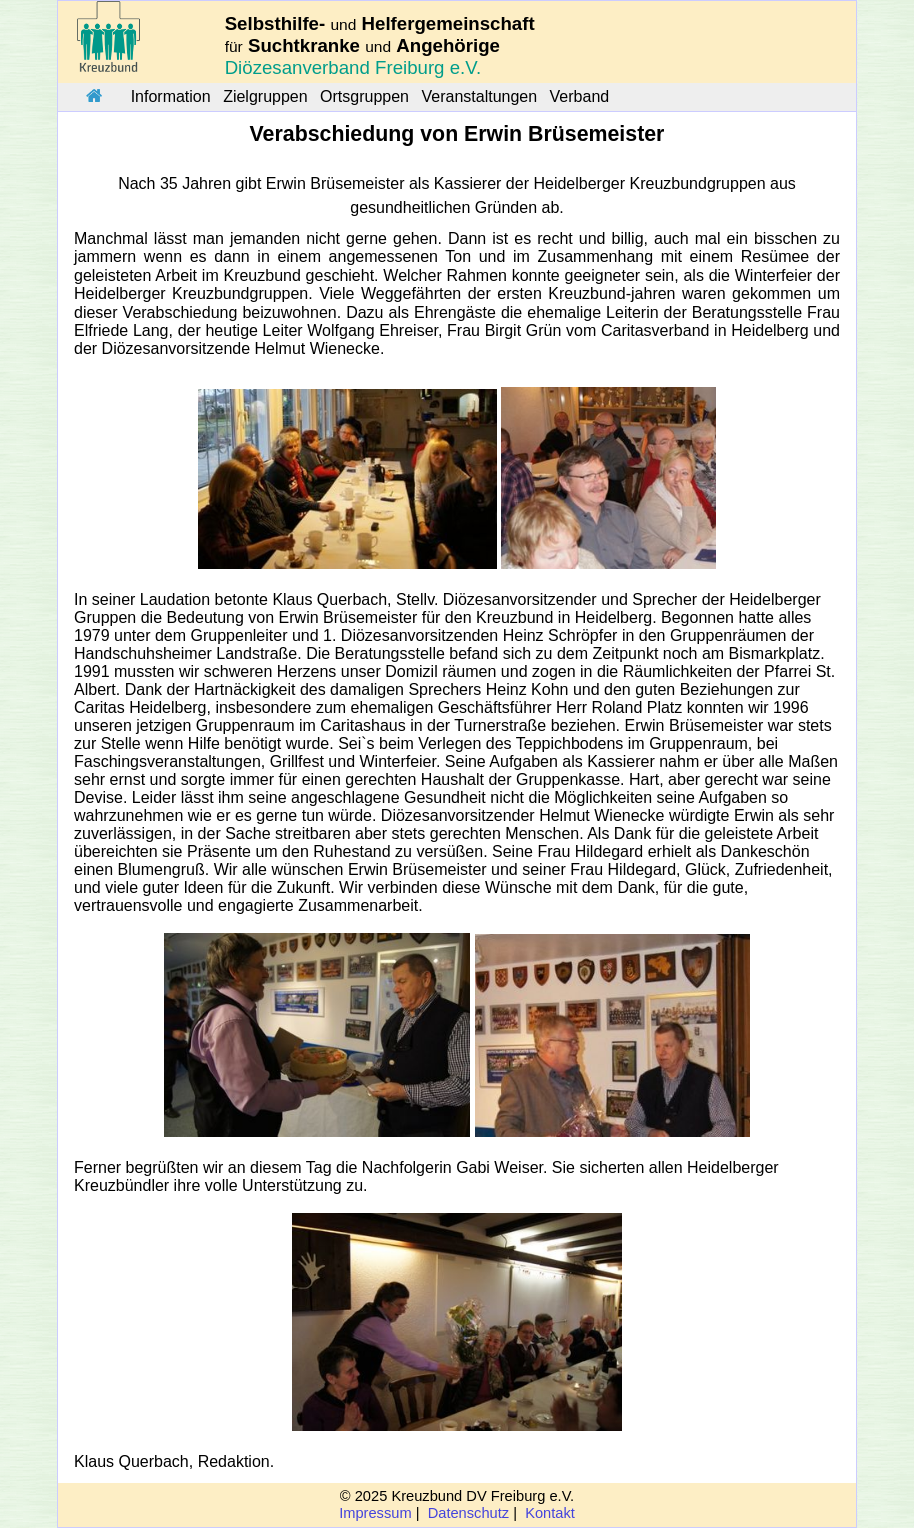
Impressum (375, 1513)
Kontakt (550, 1513)
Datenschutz (468, 1513)
